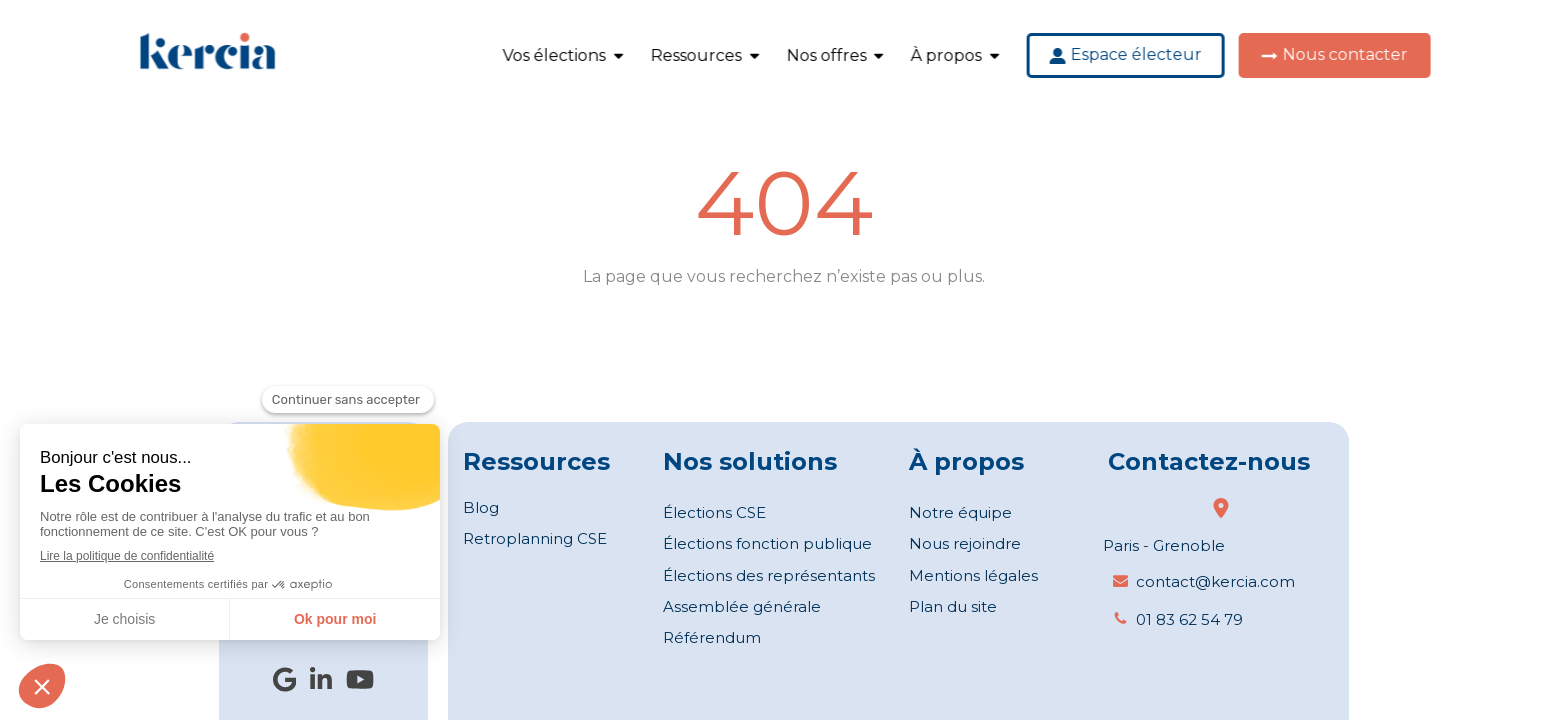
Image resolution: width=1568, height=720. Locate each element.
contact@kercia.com (1215, 581)
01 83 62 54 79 (1189, 619)
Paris (1121, 545)
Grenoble (1189, 545)
